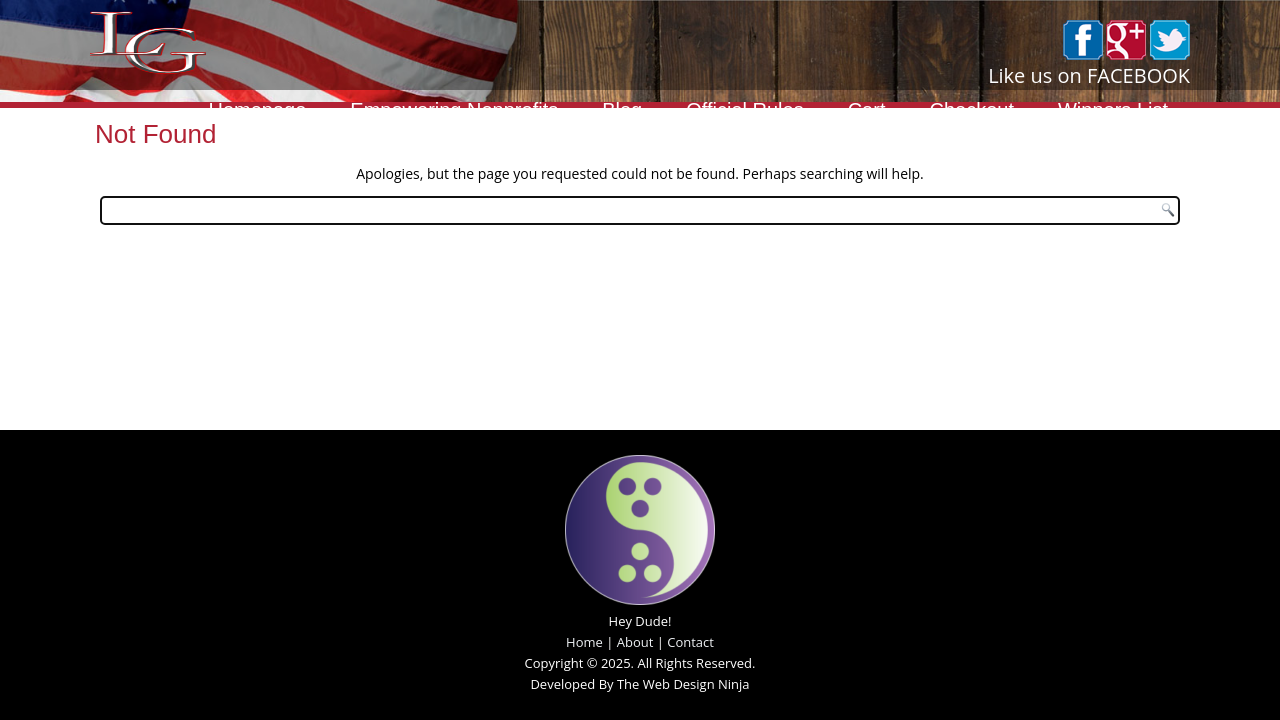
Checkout (971, 110)
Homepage (257, 110)
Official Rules (744, 110)
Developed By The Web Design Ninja (639, 684)
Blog (622, 110)
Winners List (1113, 110)
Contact (690, 642)
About (635, 642)
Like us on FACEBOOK (1089, 75)
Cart (867, 110)
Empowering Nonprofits (454, 110)
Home (584, 642)
